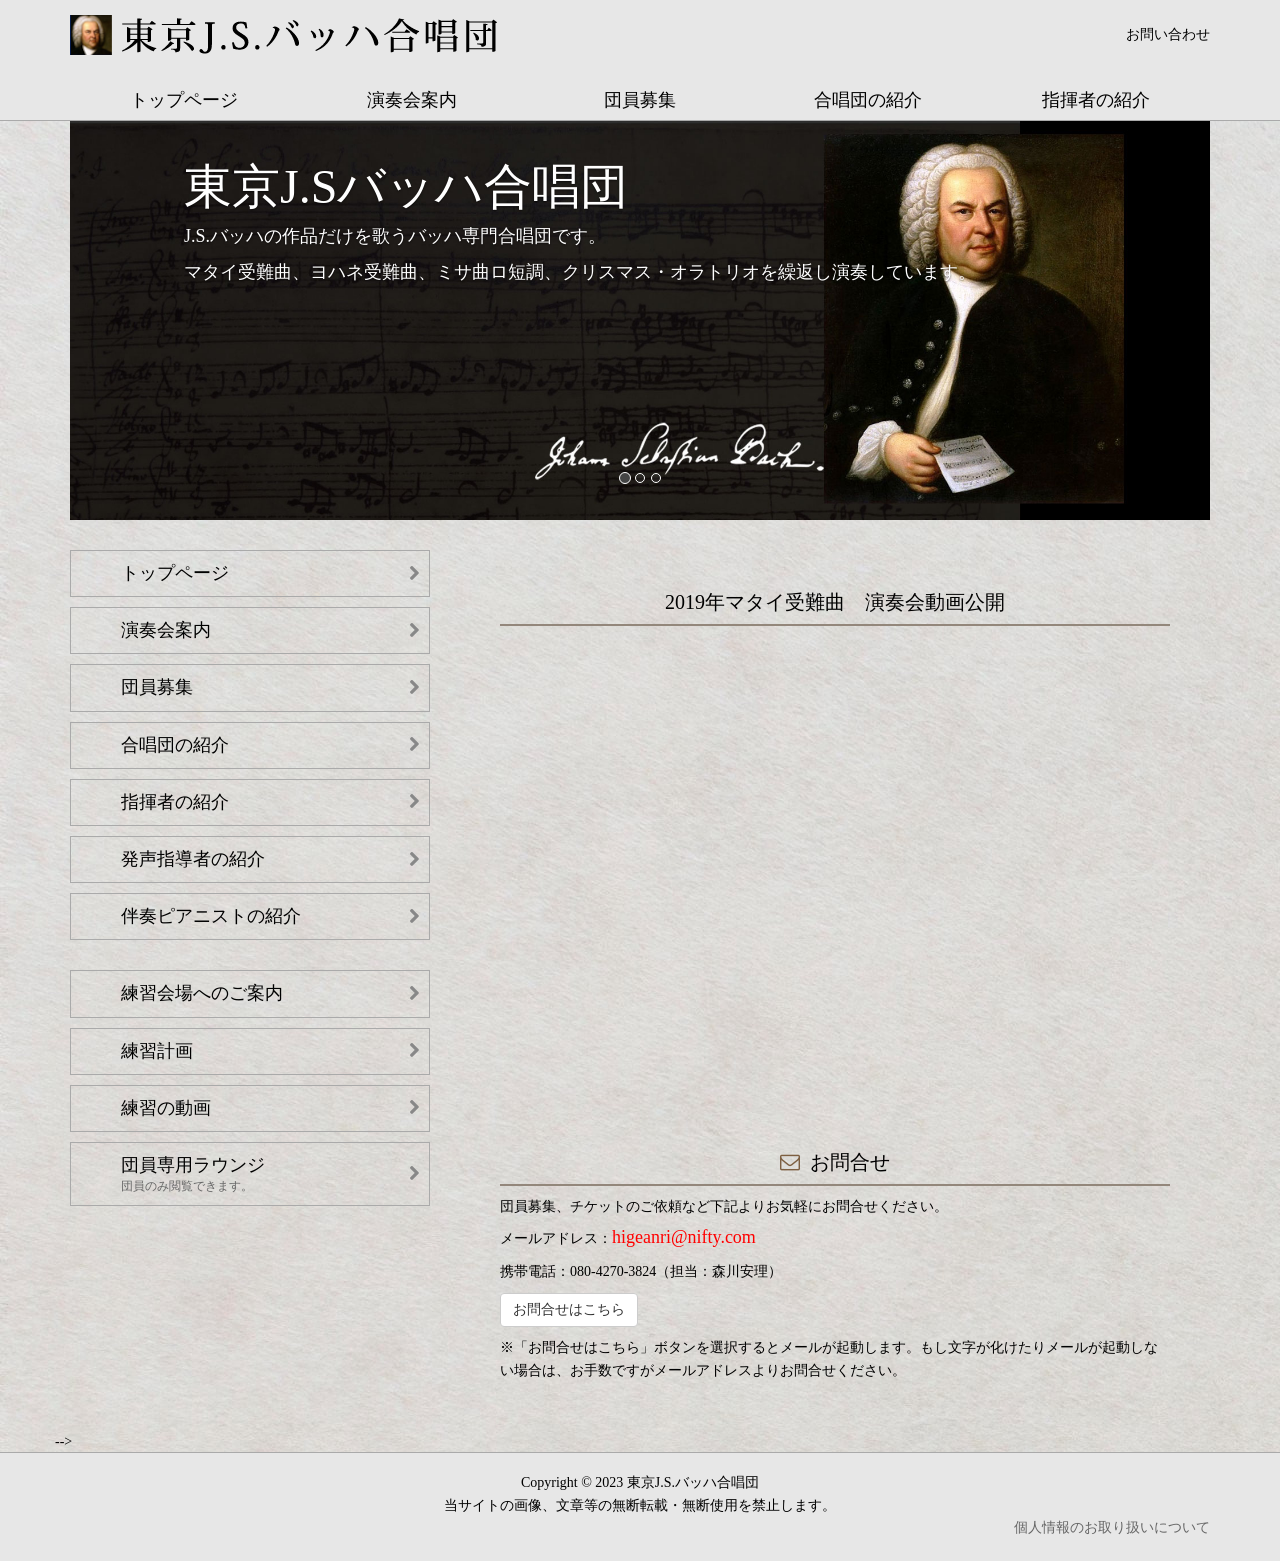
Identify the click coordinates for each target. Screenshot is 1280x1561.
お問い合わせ (1168, 34)
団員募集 (640, 100)
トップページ (184, 100)
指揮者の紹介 (1096, 100)
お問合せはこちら (569, 1309)
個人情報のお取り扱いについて (1112, 1527)
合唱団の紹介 (868, 100)
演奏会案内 (412, 100)
